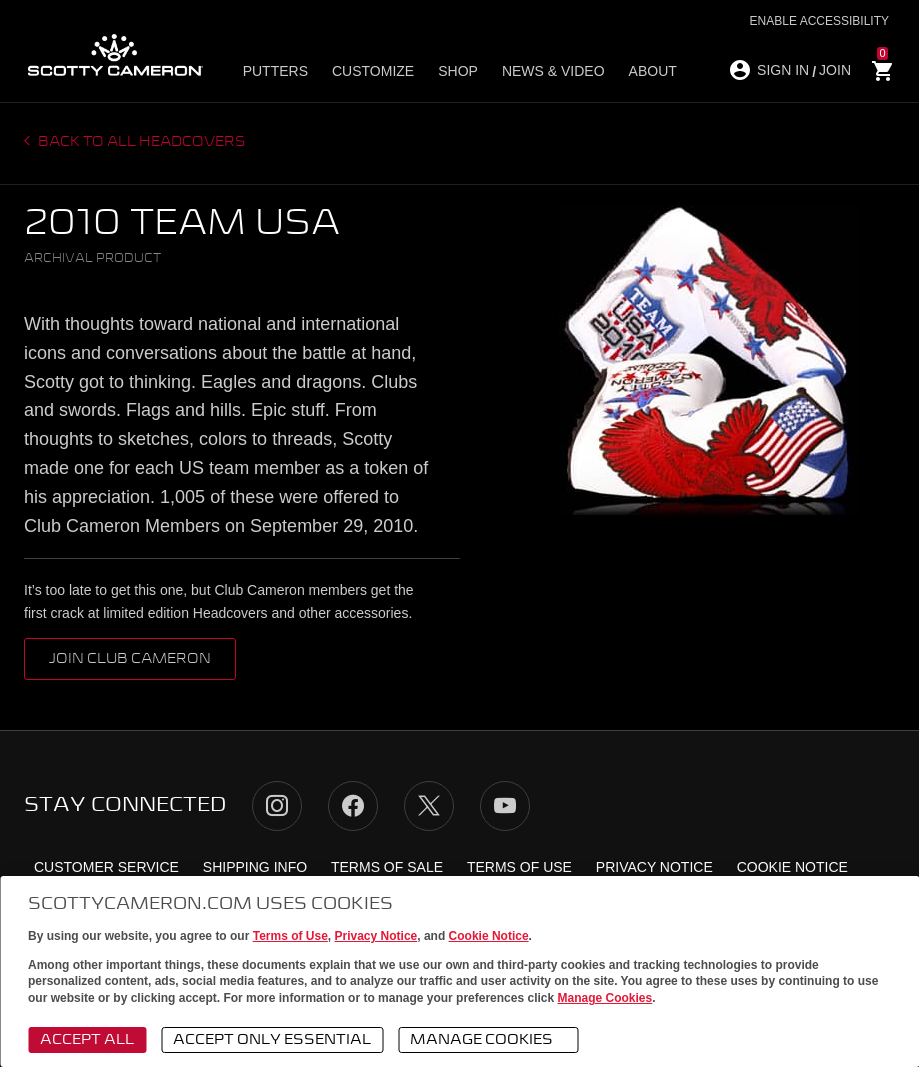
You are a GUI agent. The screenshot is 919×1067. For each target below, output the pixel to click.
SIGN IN (783, 70)
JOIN (835, 70)
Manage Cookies (604, 998)
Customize (373, 71)
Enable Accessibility (819, 21)
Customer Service (106, 867)
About (653, 71)
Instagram (277, 806)
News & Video (553, 71)
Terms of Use (290, 936)
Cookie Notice (489, 936)
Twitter (429, 806)
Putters (275, 71)
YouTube (505, 806)
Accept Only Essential (272, 1040)
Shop (458, 71)
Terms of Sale (387, 867)
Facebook (353, 806)
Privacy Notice (376, 936)
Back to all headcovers (140, 142)
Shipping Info (255, 867)
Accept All (87, 1040)
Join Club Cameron (130, 659)
